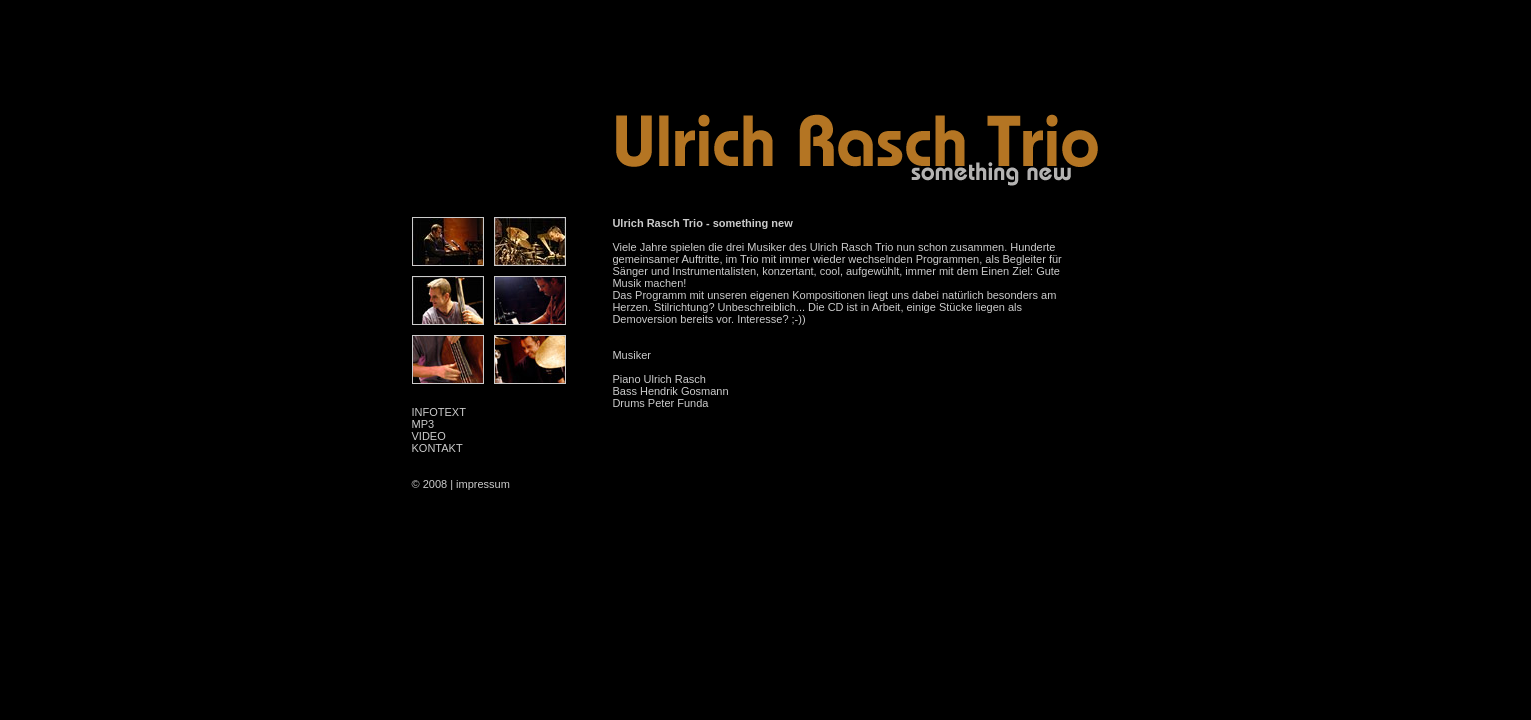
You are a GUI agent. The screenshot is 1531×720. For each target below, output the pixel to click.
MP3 (423, 424)
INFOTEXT (439, 412)
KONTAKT (437, 448)
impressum (483, 484)
